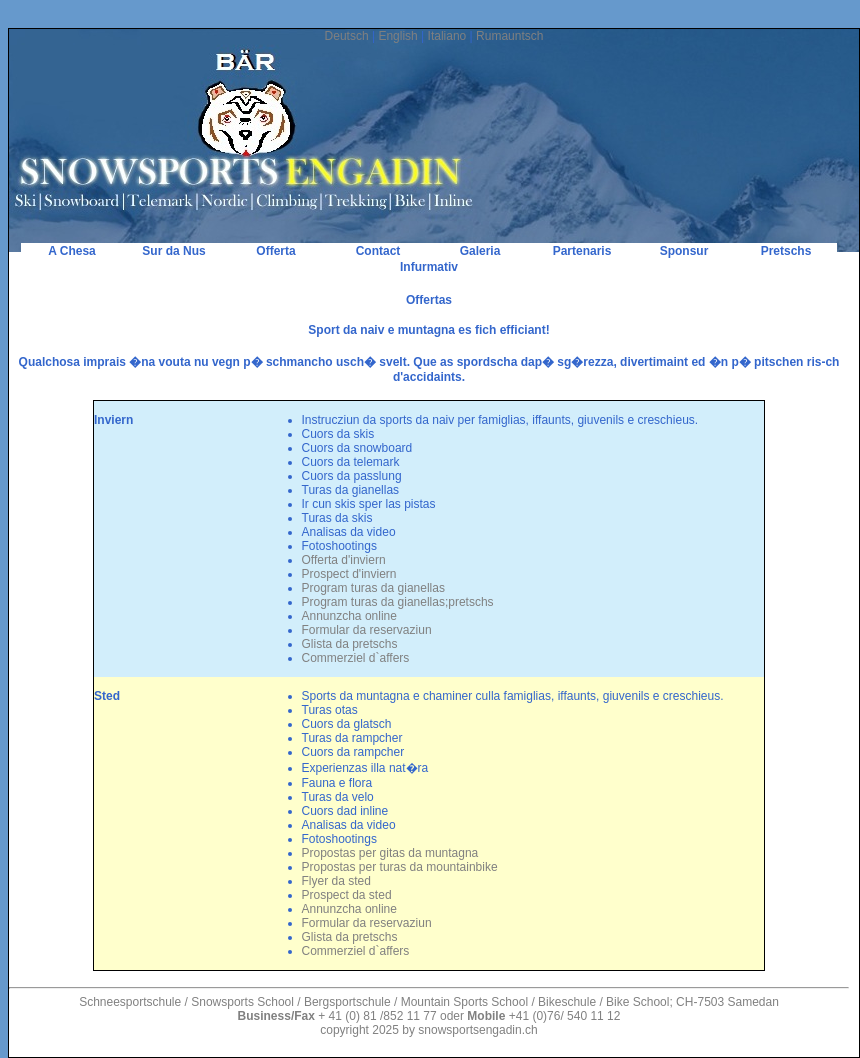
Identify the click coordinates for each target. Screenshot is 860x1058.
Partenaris (582, 251)
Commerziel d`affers (356, 658)
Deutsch (347, 36)
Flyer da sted (336, 881)
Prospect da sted (347, 895)
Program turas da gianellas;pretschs (398, 602)
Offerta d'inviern (344, 560)
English (397, 36)
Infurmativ (429, 267)
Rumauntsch (509, 36)
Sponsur (684, 251)
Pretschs (786, 251)
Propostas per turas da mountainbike (400, 867)
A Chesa (72, 251)
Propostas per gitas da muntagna (390, 853)
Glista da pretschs (350, 644)
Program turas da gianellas (373, 588)
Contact (378, 251)
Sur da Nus (173, 251)
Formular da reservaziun (367, 630)
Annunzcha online (349, 616)
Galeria (480, 251)
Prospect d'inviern (349, 574)
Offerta (275, 251)
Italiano (447, 36)
